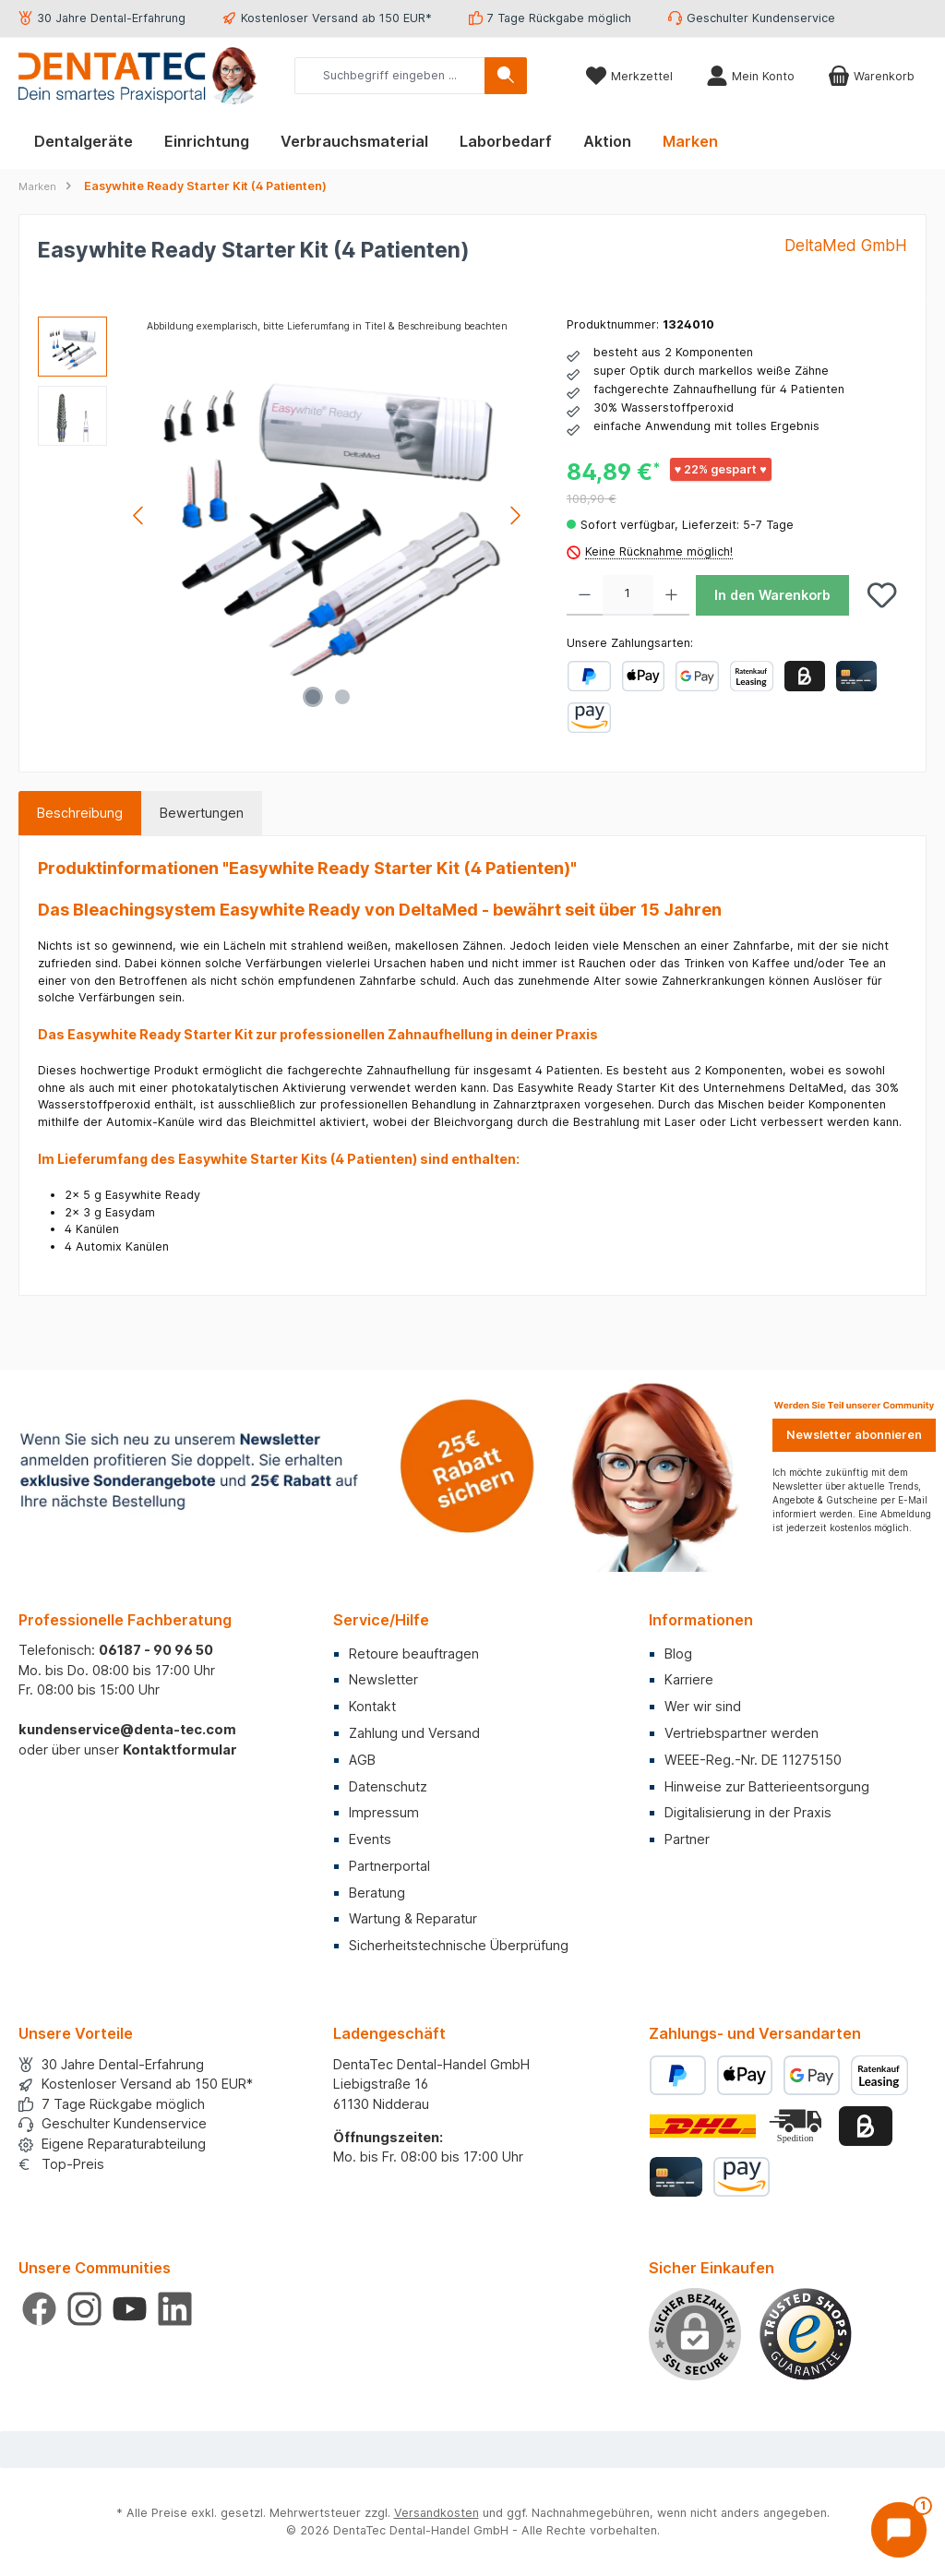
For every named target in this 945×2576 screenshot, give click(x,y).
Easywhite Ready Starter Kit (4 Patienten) (205, 186)
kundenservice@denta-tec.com (127, 1729)
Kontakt (372, 1706)
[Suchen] (505, 75)
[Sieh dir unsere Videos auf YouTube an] (129, 2309)
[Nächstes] (515, 515)
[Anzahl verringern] (585, 595)
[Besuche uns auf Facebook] (39, 2309)
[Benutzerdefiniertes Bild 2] (797, 2126)
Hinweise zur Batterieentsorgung (766, 1786)
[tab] (79, 813)
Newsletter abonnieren (854, 1435)
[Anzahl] (628, 595)
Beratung (377, 1892)
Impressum (384, 1812)
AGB (362, 1759)
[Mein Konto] (750, 76)
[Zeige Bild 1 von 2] (312, 696)
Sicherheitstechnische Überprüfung (458, 1945)
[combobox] (389, 75)
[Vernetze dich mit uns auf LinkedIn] (175, 2309)
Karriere (688, 1679)
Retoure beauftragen (414, 1653)
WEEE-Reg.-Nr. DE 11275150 (753, 1759)
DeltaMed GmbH (845, 245)
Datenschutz (388, 1786)
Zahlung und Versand (414, 1733)
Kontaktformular (180, 1749)
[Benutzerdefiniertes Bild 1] (806, 2334)
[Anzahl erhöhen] (671, 595)
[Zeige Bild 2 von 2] (342, 696)
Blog (678, 1653)
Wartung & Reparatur (413, 1918)
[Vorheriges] (139, 515)
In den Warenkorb (772, 595)
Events (370, 1839)
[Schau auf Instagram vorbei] (84, 2309)
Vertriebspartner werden (741, 1733)
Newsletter (383, 1679)
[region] (283, 515)
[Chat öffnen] (899, 2530)
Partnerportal (389, 1866)
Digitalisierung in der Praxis (747, 1812)
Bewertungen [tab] (202, 813)
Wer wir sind (702, 1706)
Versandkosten (436, 2513)
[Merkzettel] (629, 76)
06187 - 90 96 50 (156, 1650)
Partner (687, 1839)
